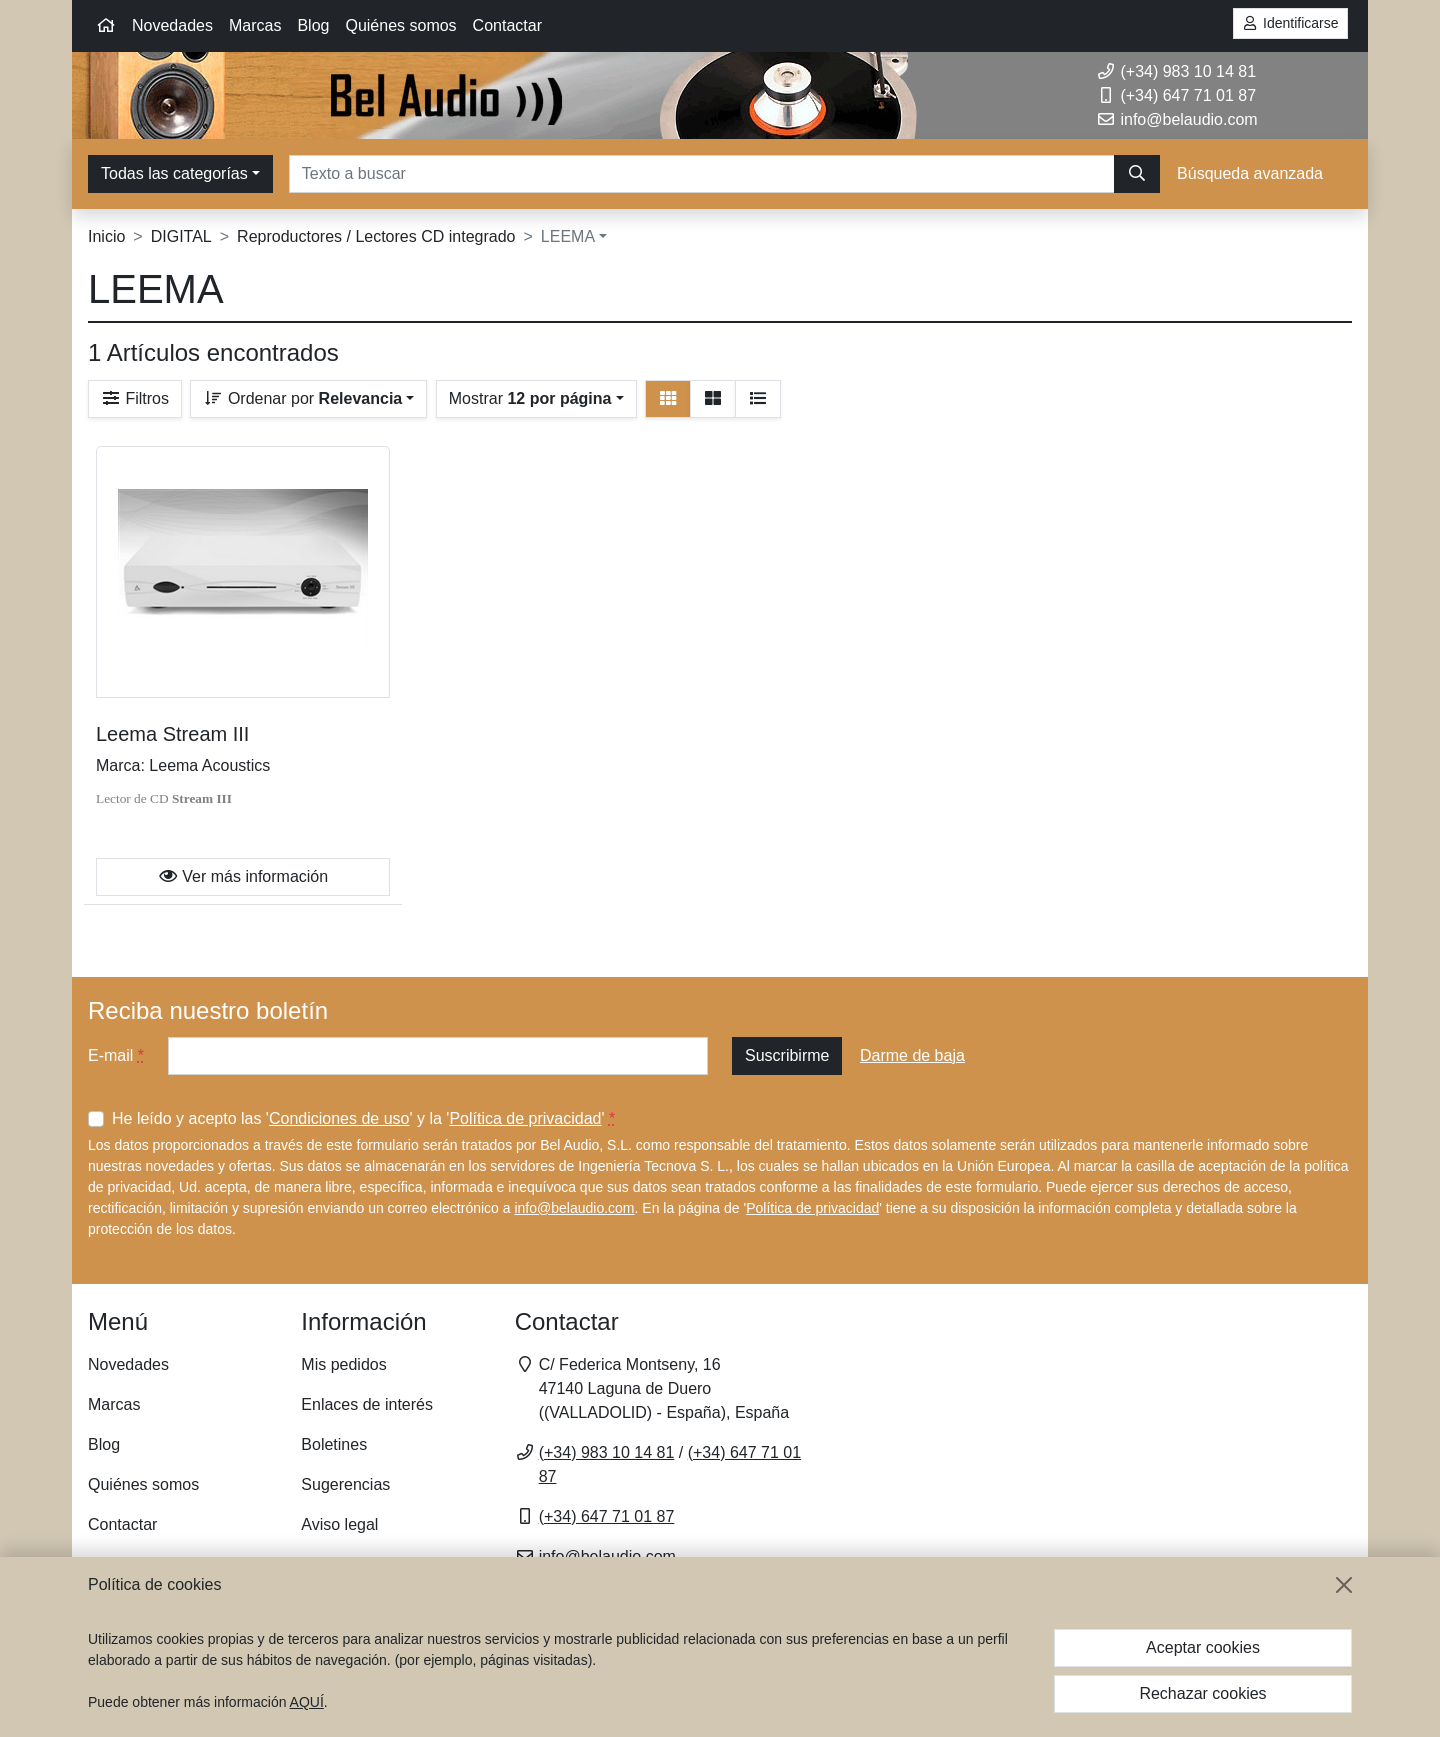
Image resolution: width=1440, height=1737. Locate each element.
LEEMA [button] (568, 236)
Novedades (172, 25)
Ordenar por (302, 398)
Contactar (507, 25)
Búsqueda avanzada (1250, 173)
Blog (313, 25)
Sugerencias (345, 1484)
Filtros (135, 398)
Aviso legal (339, 1524)
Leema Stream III (172, 734)
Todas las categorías (174, 173)
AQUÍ (307, 1702)
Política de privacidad (525, 1118)
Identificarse (1290, 23)
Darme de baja (912, 1055)
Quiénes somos (400, 25)
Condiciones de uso (339, 1118)
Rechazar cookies (1202, 1693)
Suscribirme (787, 1055)
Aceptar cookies (1203, 1647)
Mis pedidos (343, 1364)
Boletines (334, 1444)
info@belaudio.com (574, 1208)
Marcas (255, 25)
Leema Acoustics (209, 765)
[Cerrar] (1344, 1585)
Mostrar (530, 398)
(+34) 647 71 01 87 (1176, 95)
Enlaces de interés (367, 1404)
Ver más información (243, 876)
